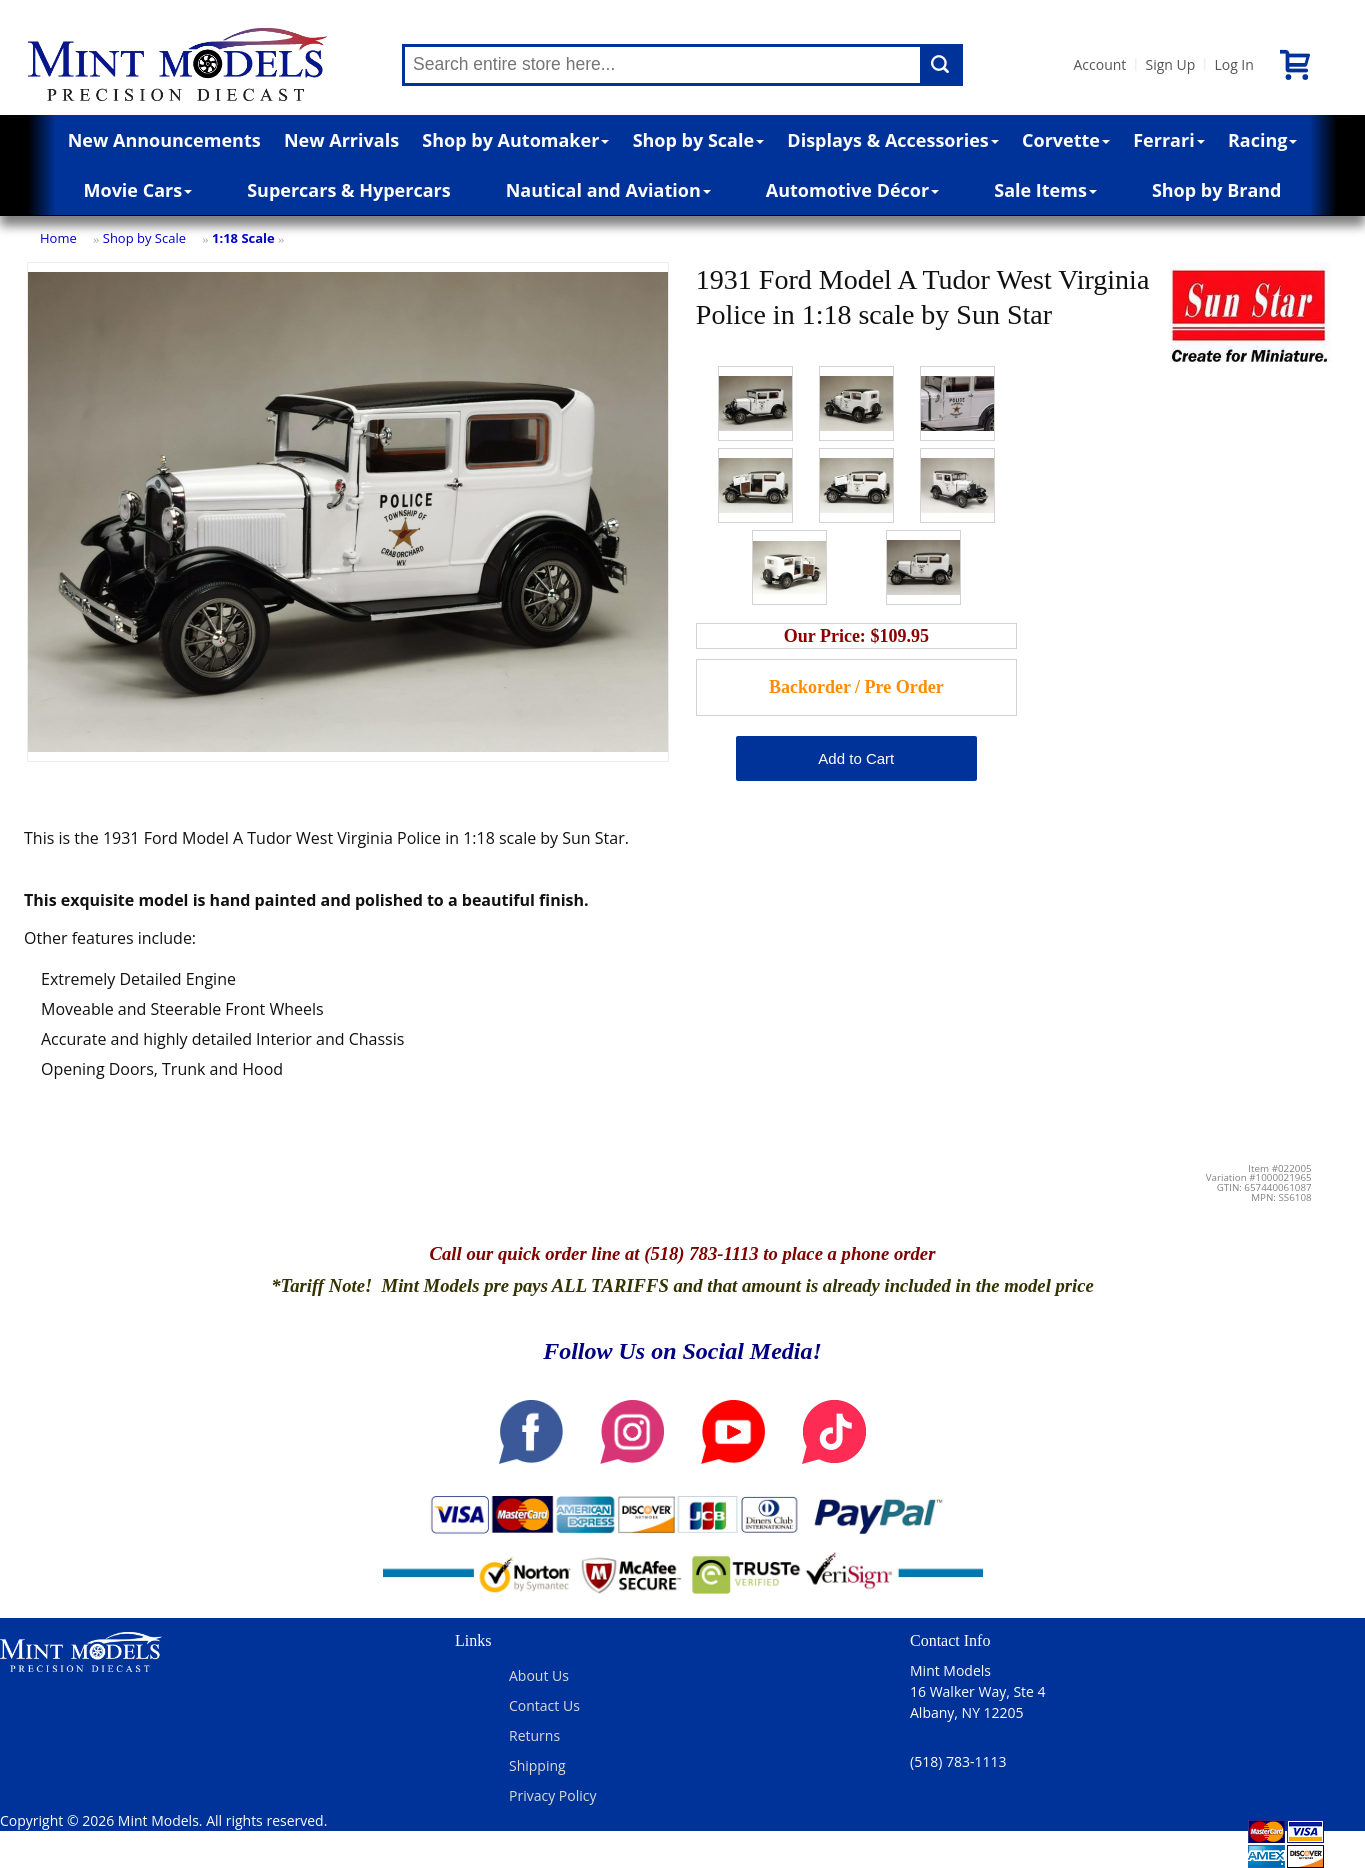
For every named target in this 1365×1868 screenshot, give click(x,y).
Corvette (1066, 140)
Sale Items (1045, 190)
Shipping (537, 1765)
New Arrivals (341, 140)
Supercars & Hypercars (349, 190)
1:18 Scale (243, 238)
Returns (534, 1735)
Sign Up (1170, 64)
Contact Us (544, 1705)
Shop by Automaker (515, 140)
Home (58, 238)
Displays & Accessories (892, 140)
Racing (1263, 140)
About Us (539, 1675)
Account (1099, 64)
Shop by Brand (1217, 190)
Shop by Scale (698, 140)
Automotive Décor (852, 190)
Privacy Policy (552, 1795)
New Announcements (164, 140)
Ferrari (1168, 140)
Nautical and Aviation (608, 190)
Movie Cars (138, 190)
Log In (1233, 64)
